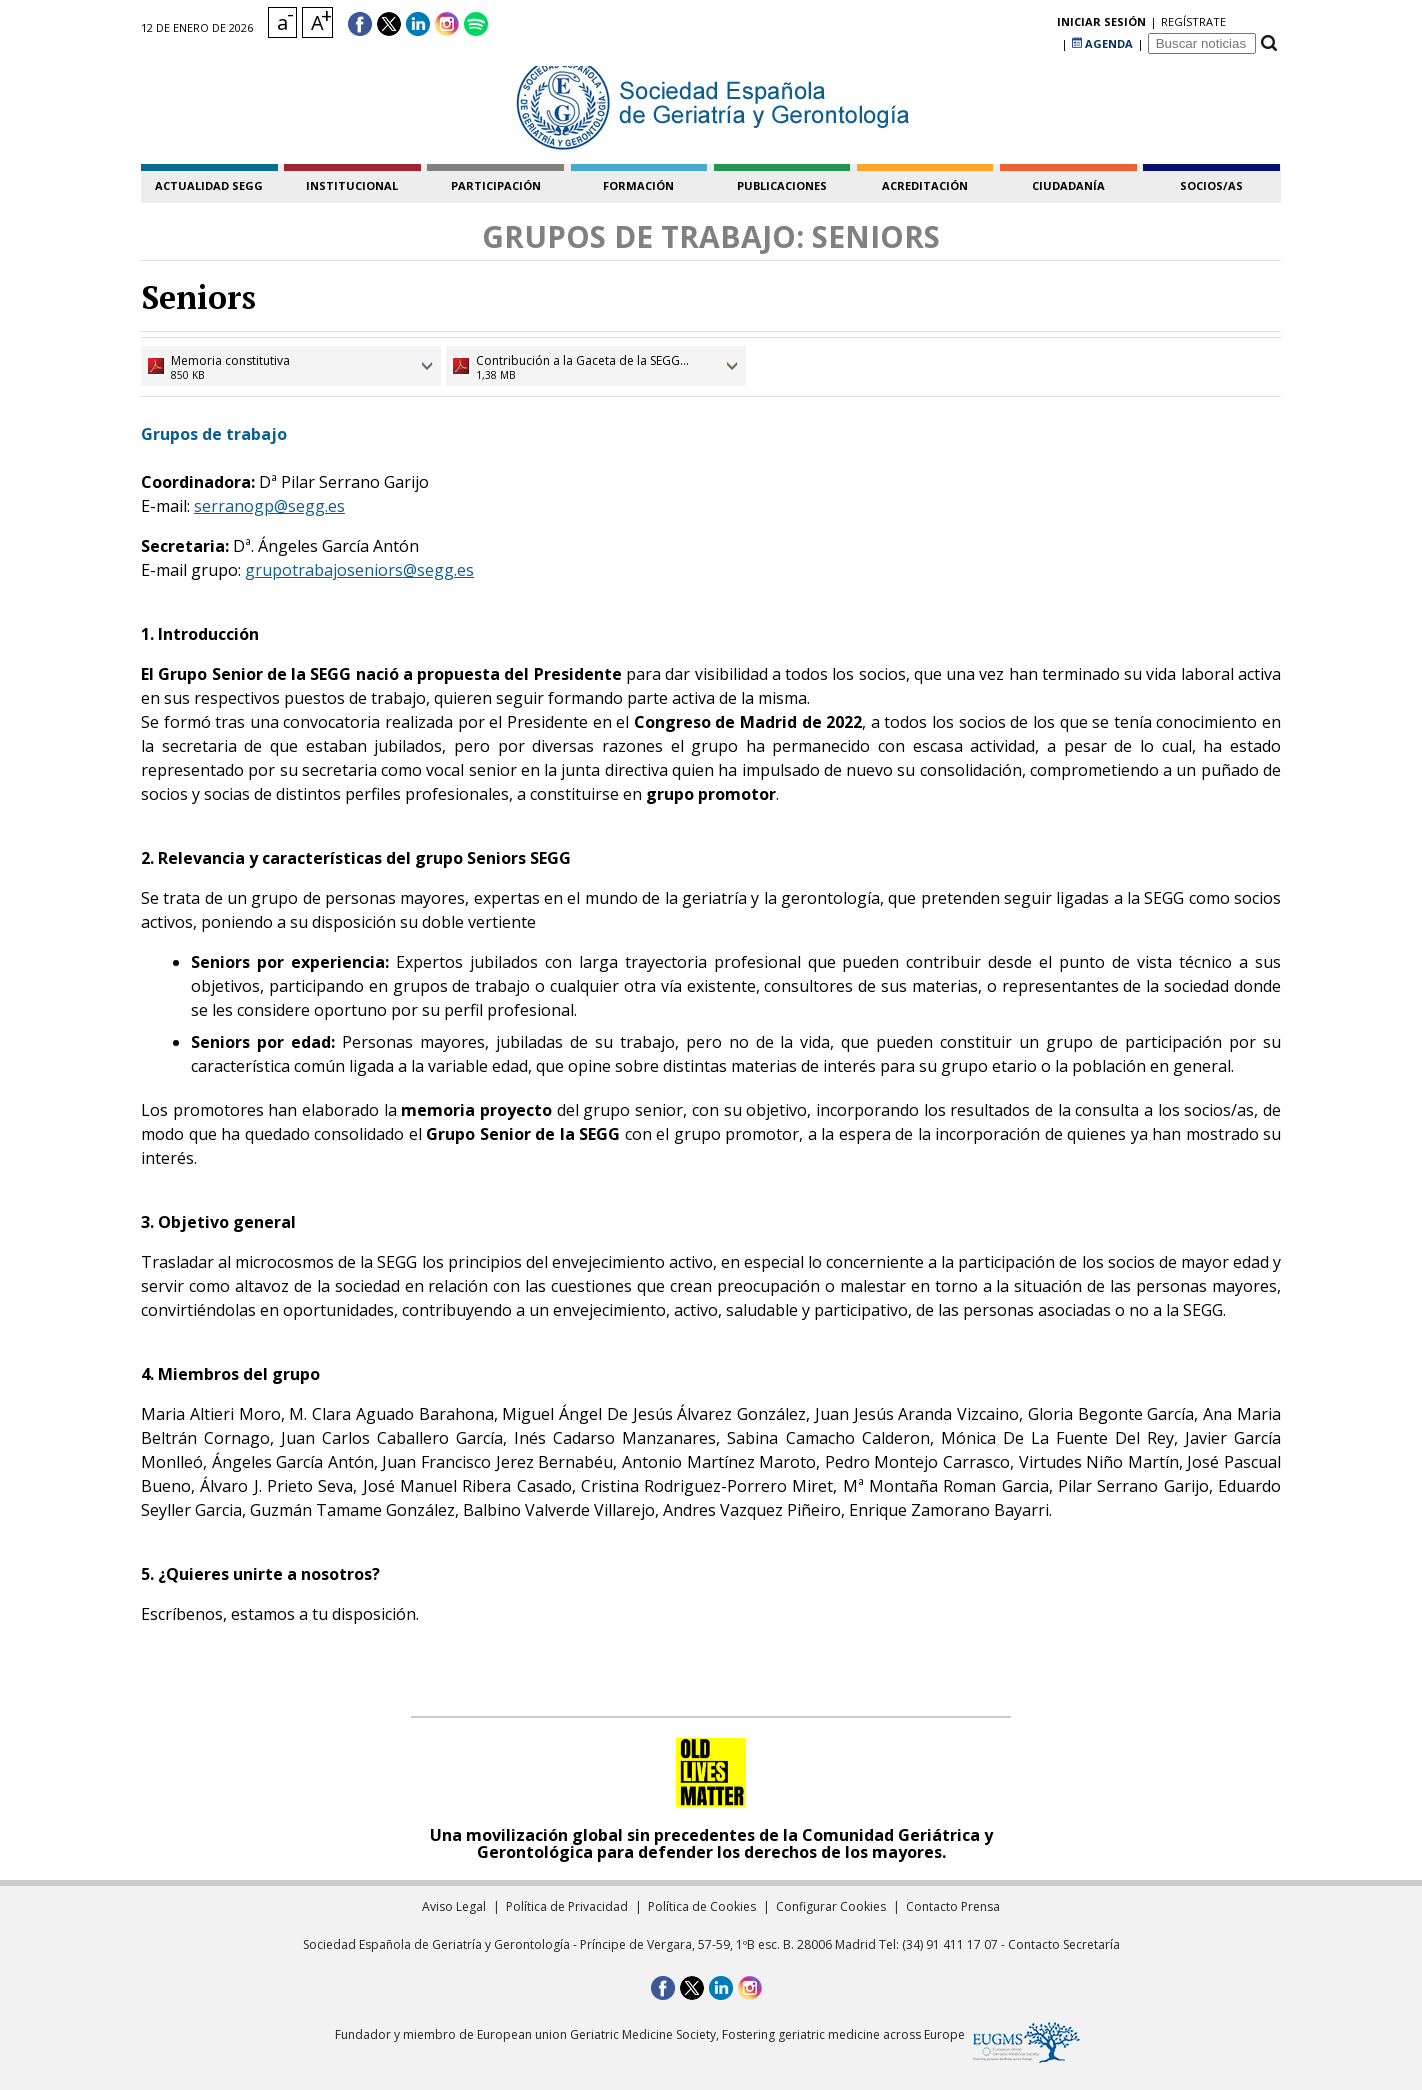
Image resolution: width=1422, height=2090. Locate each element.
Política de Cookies (702, 1906)
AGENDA (1102, 24)
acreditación (925, 185)
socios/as (1211, 185)
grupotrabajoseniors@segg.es (359, 570)
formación (638, 185)
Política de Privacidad (567, 1906)
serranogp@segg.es (269, 506)
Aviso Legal (454, 1906)
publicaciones (782, 185)
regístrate (1024, 24)
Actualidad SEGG (209, 185)
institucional (352, 185)
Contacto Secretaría (1064, 1944)
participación (496, 185)
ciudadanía (1068, 185)
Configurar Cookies (831, 1906)
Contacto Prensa (953, 1906)
